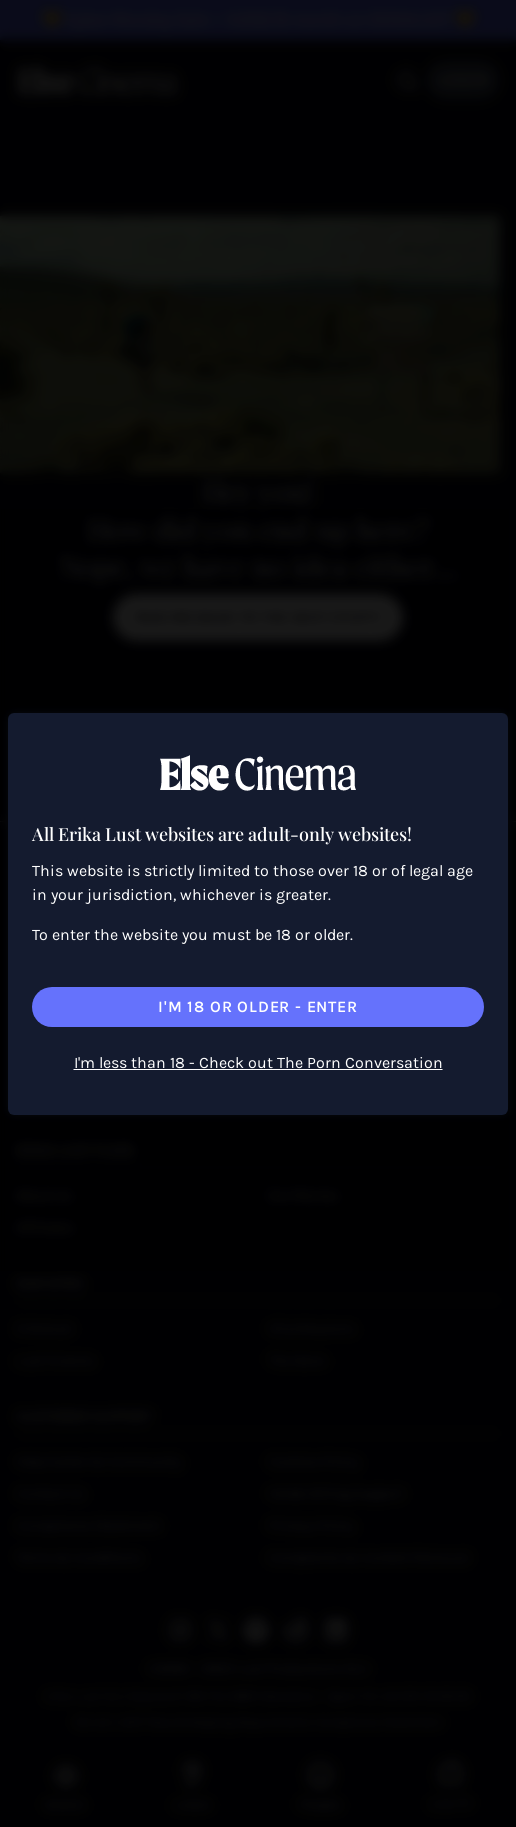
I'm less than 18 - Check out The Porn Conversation (258, 1062)
